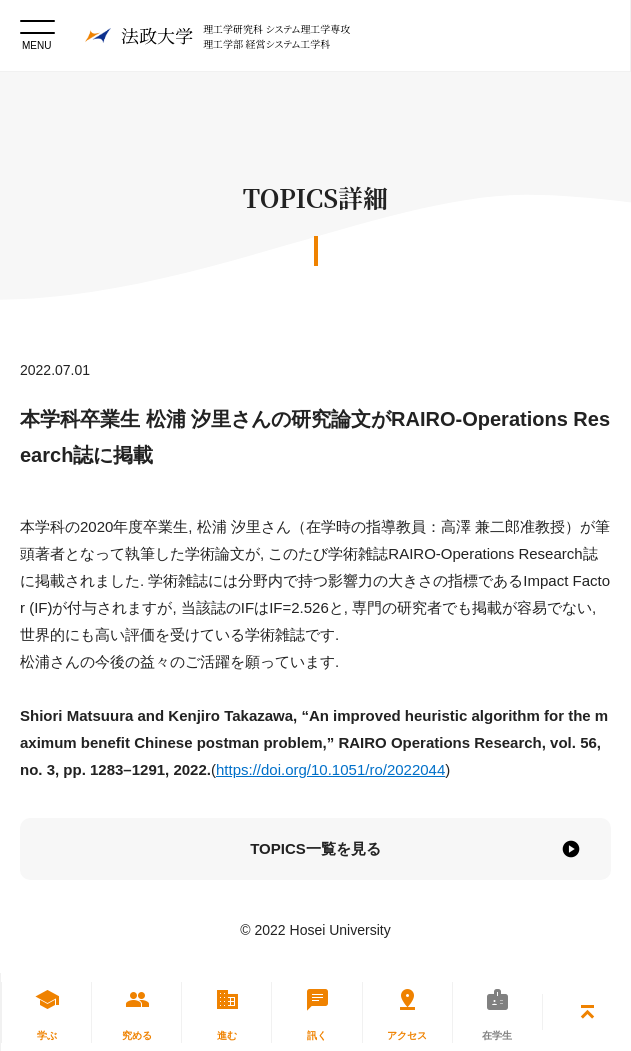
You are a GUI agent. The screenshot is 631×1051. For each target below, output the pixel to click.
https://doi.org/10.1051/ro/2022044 (330, 769)
